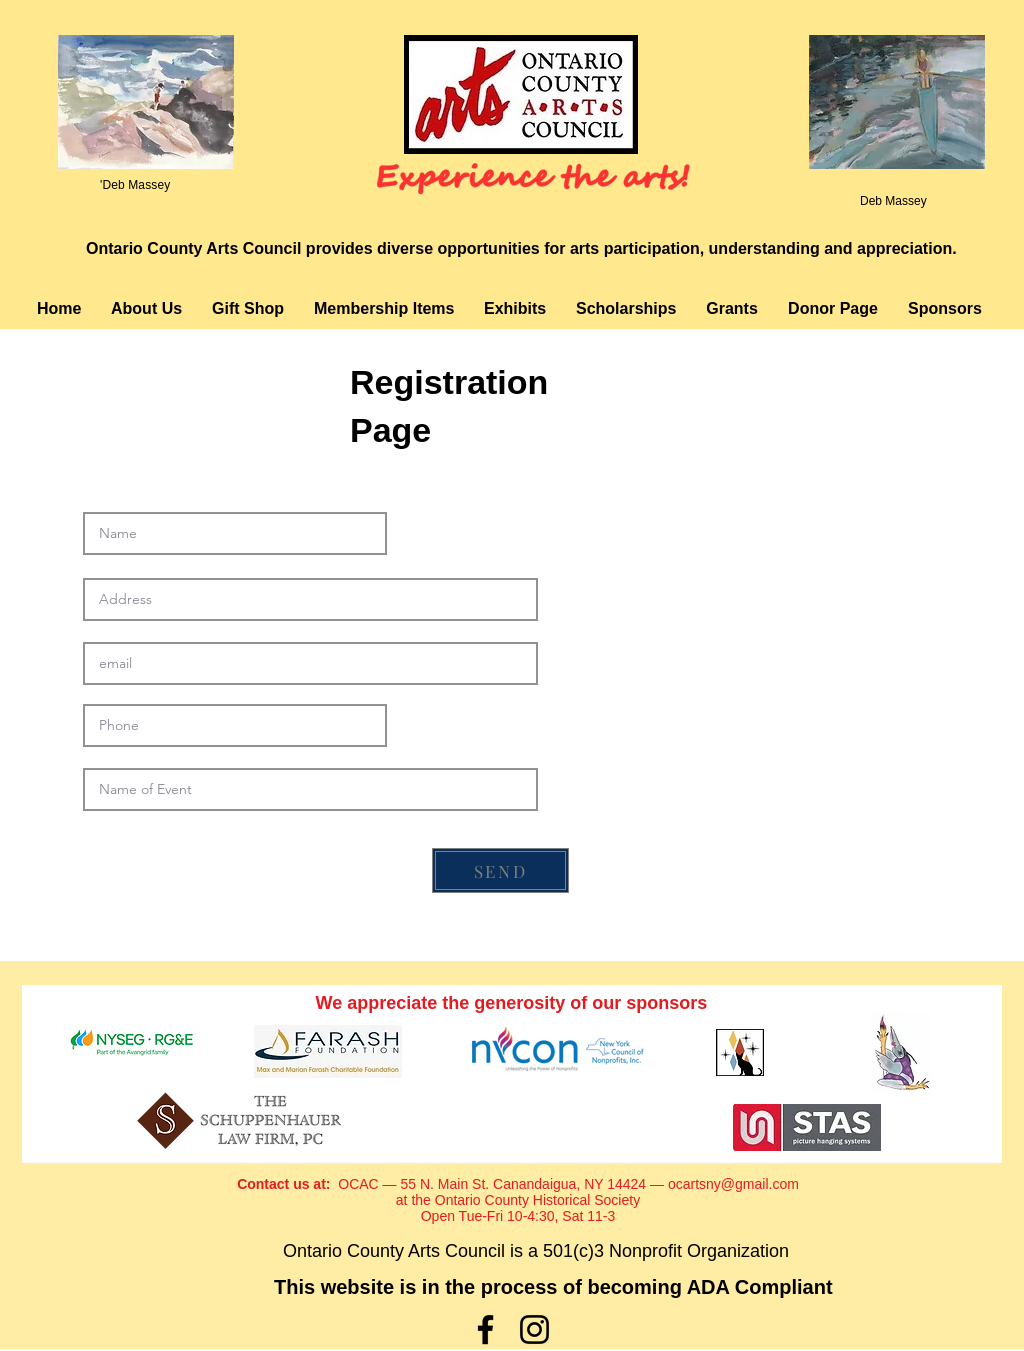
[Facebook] (485, 1329)
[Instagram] (534, 1329)
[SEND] (500, 870)
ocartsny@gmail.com (733, 1184)
